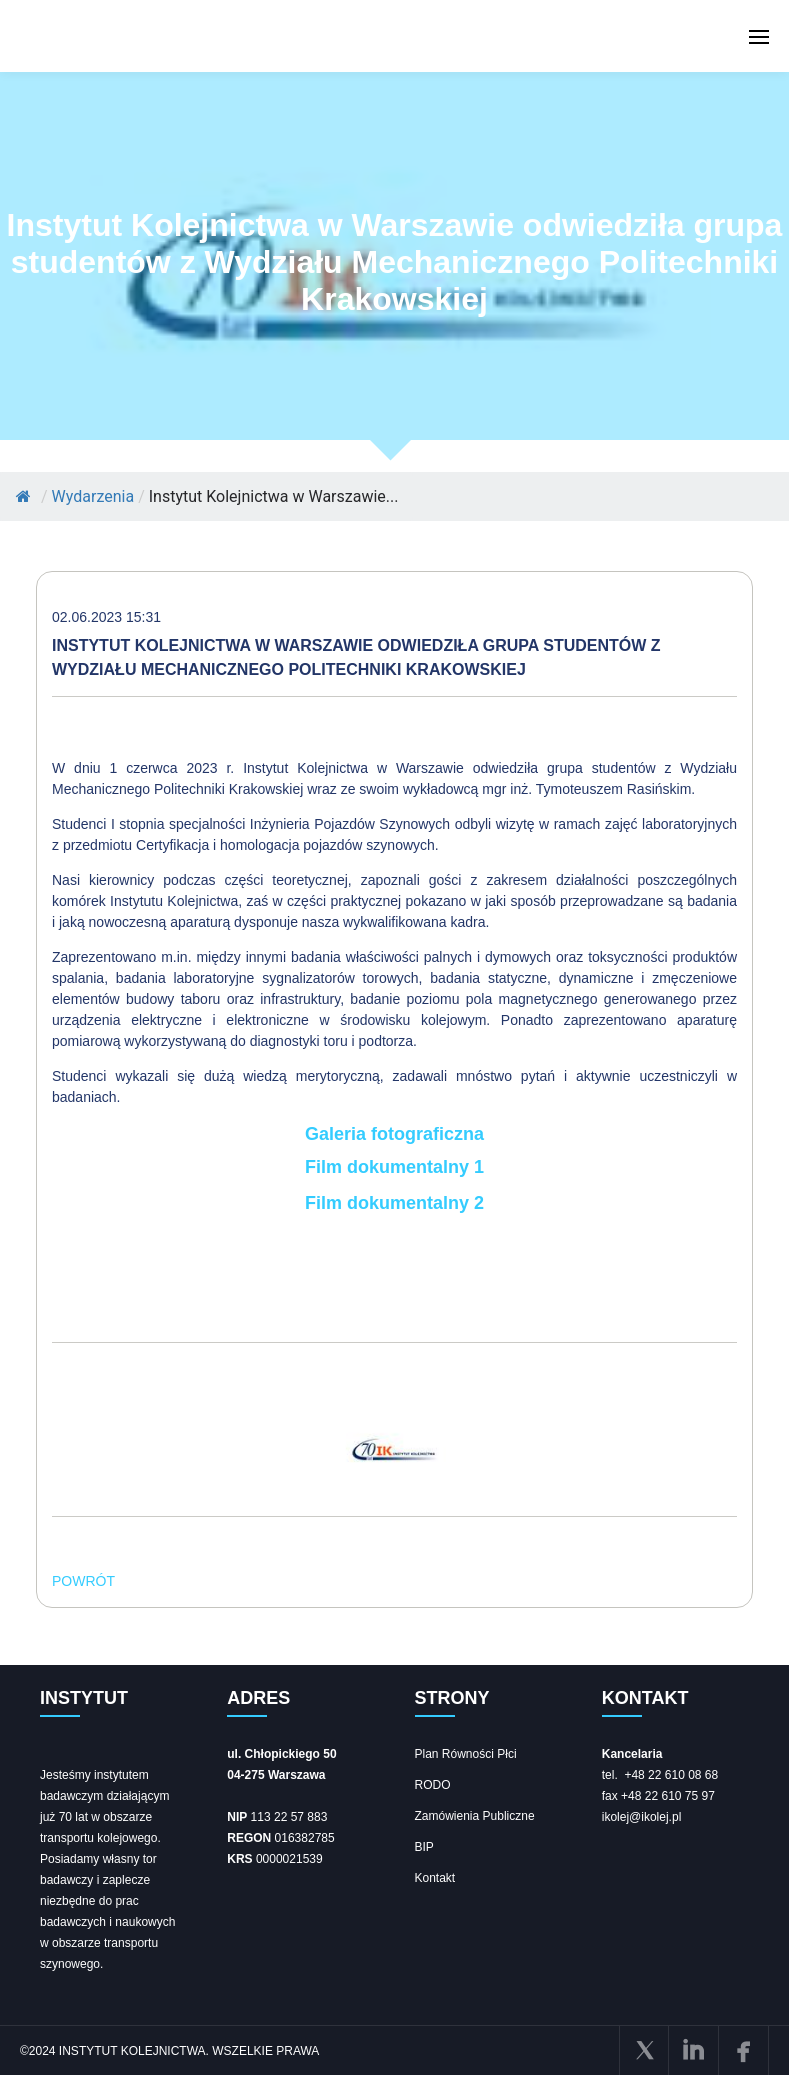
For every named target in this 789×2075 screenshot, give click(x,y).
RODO (433, 1785)
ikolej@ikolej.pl (642, 1817)
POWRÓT (83, 1581)
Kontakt (435, 1878)
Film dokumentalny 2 (394, 1203)
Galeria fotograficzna (394, 1134)
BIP (424, 1847)
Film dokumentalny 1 (394, 1167)
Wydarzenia (93, 496)
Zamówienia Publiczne (475, 1816)
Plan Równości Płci (466, 1754)
